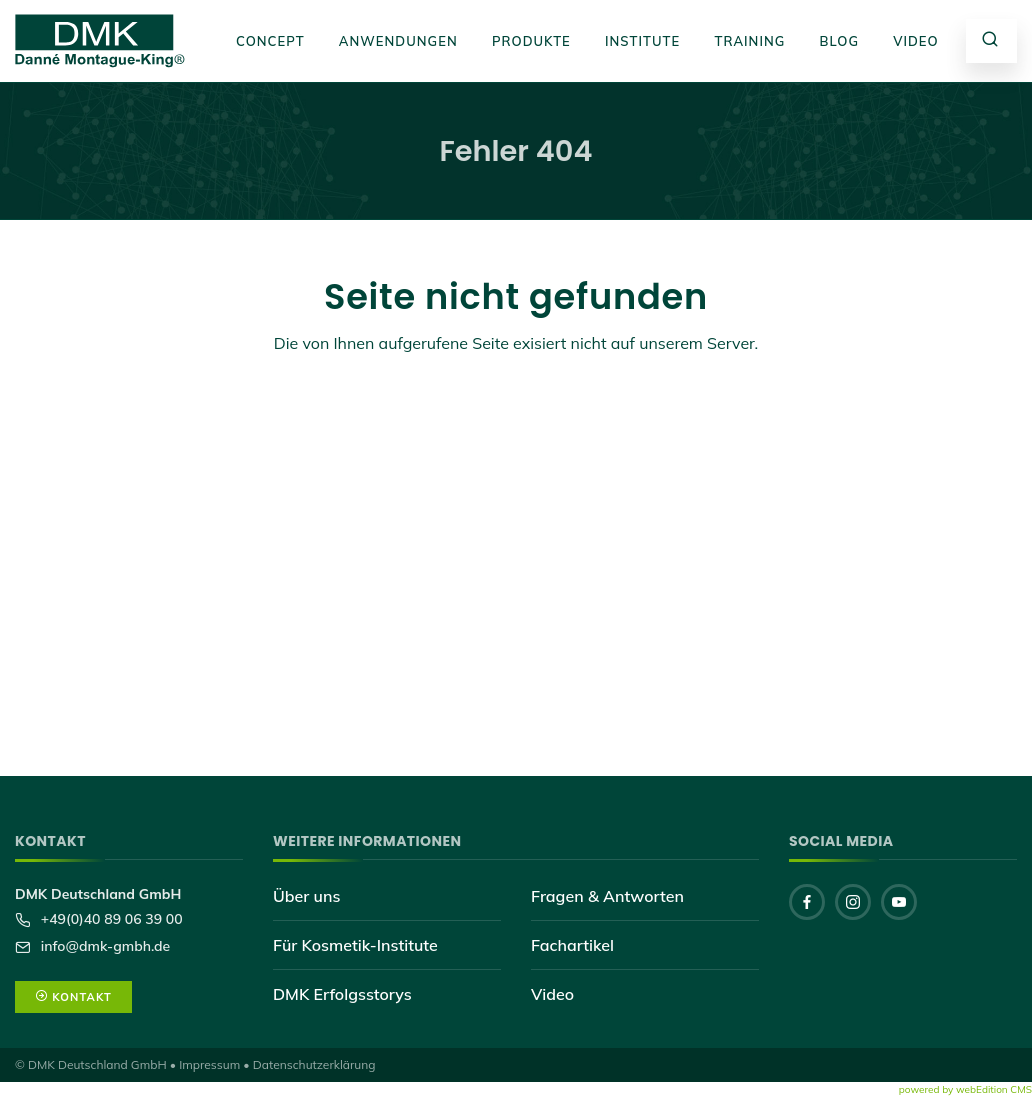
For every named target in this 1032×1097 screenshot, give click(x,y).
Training (749, 41)
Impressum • (214, 1064)
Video (916, 41)
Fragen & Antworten (607, 896)
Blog (839, 41)
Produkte (531, 41)
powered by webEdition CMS (965, 1089)
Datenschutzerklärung (314, 1064)
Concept (270, 41)
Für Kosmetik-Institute (355, 945)
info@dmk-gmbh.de (103, 946)
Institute (642, 41)
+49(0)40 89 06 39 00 (110, 919)
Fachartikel (572, 945)
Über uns (306, 896)
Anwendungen (398, 41)
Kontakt (73, 997)
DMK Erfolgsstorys (342, 994)
